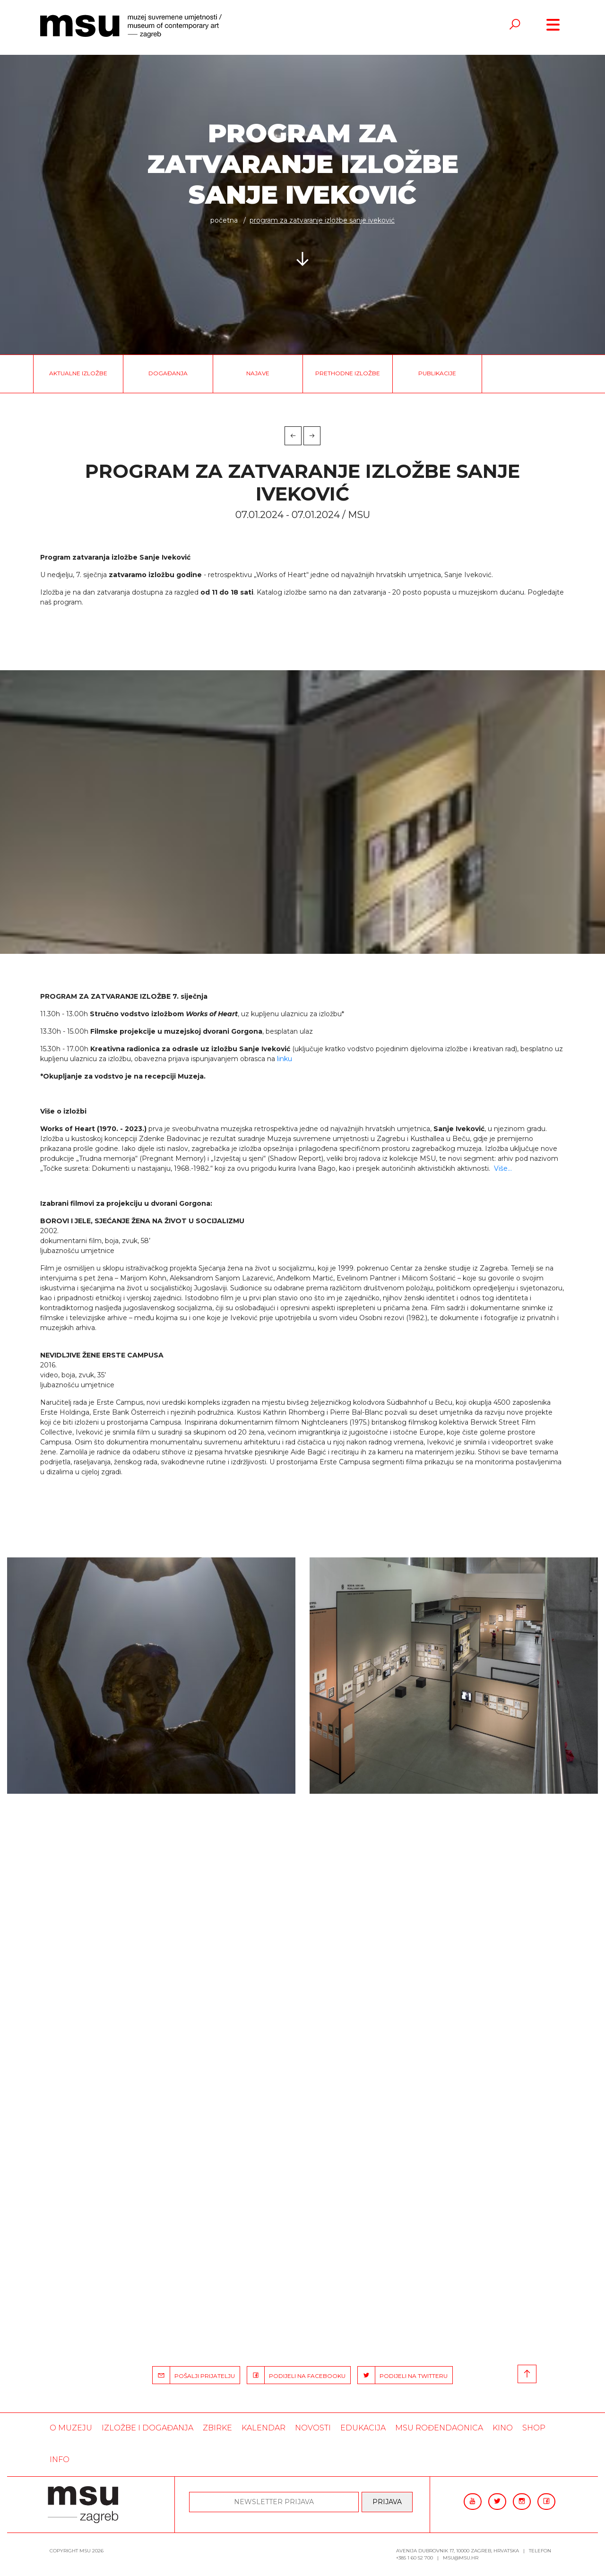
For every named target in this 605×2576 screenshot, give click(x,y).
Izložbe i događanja (147, 2427)
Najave (257, 373)
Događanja (168, 373)
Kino (503, 2427)
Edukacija (363, 2427)
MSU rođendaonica (439, 2427)
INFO (59, 2459)
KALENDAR (263, 2427)
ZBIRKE (217, 2427)
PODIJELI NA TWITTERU (403, 2375)
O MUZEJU (71, 2427)
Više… (503, 1168)
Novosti (313, 2427)
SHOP (533, 2427)
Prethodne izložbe (347, 373)
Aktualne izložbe (78, 373)
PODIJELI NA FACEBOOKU (296, 2375)
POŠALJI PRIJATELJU (194, 2375)
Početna (224, 220)
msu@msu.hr (460, 2558)
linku (284, 1059)
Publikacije (437, 373)
